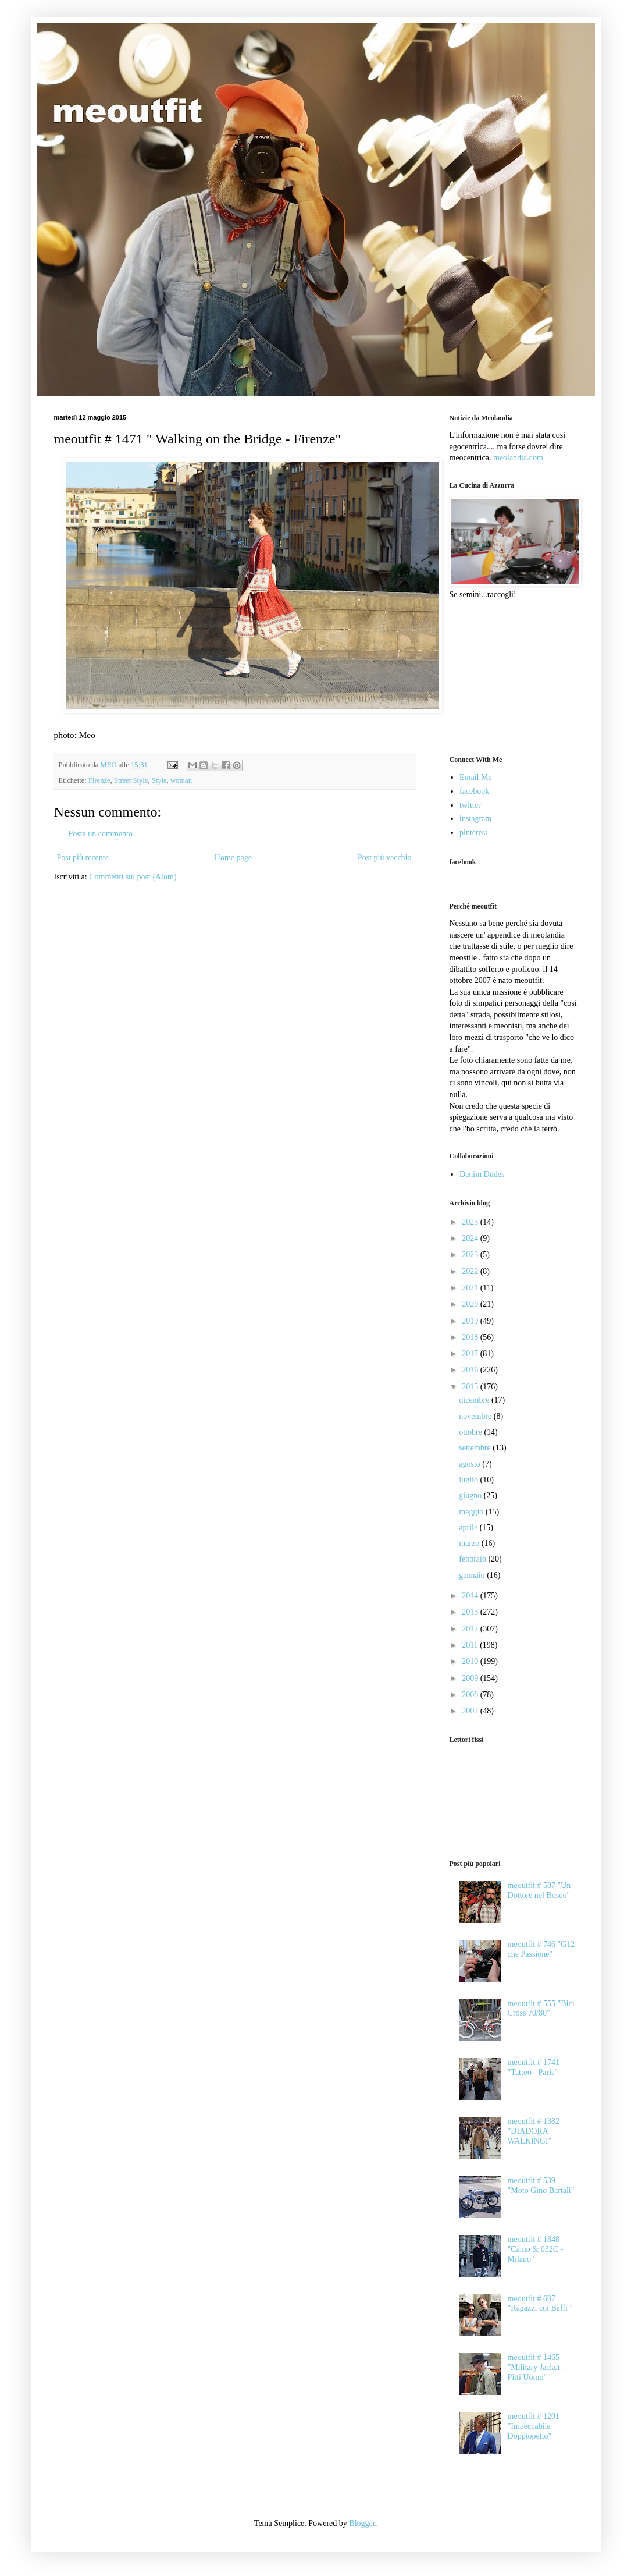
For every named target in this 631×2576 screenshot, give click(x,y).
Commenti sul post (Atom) (133, 876)
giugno (471, 1495)
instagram (475, 818)
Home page (233, 857)
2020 (471, 1304)
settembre (476, 1447)
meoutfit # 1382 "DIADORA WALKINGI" (533, 2131)
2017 (471, 1353)
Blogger (362, 2523)
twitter (470, 805)
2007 (471, 1710)
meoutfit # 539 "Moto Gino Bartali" (541, 2185)
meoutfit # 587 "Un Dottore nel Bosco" (539, 1890)
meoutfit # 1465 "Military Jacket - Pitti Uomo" (536, 2367)
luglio (469, 1479)
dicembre (475, 1400)
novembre (476, 1416)
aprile (469, 1527)
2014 (471, 1595)
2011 (471, 1645)
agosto (470, 1464)
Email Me (475, 777)
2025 (471, 1222)
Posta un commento (101, 833)
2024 (471, 1238)
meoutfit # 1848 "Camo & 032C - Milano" (536, 2249)
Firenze (99, 780)
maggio (472, 1511)
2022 (471, 1271)
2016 (471, 1369)
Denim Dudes (481, 1174)
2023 (471, 1254)
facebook (474, 791)
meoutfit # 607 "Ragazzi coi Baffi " (540, 2303)
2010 (471, 1661)
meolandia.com (518, 457)
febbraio (473, 1559)
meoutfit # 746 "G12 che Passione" (541, 1949)
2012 (471, 1628)
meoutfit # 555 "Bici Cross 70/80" (541, 2008)
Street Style (131, 780)
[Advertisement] (508, 676)
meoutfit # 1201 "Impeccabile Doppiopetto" (533, 2426)
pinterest (473, 832)
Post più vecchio (385, 857)
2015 (471, 1386)
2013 (471, 1612)
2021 (471, 1287)
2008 (471, 1694)
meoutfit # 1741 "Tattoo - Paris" (533, 2067)
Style (159, 780)
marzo (470, 1543)
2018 (471, 1337)
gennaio (473, 1575)
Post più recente (83, 857)
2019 (471, 1321)
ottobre (471, 1432)
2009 (471, 1678)
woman (181, 780)
